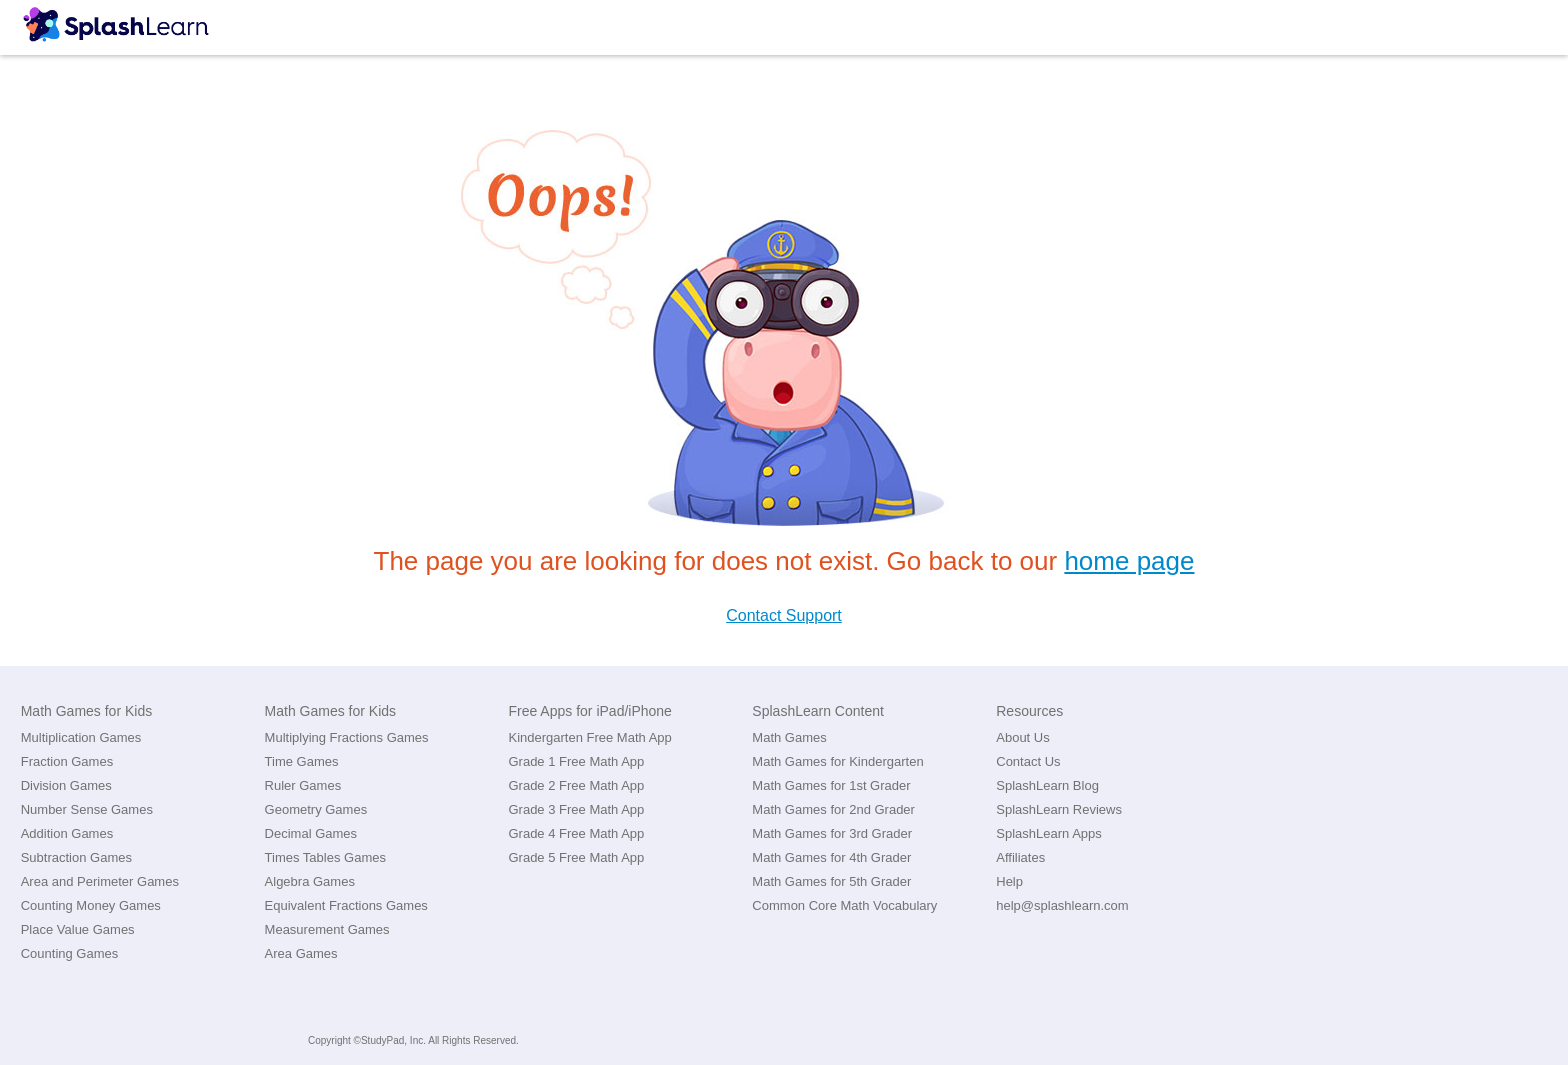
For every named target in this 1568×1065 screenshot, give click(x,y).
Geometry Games (316, 809)
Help (1009, 881)
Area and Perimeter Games (100, 881)
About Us (1022, 737)
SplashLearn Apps (1049, 833)
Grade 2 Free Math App (576, 785)
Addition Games (67, 833)
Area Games (301, 953)
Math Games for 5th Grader (831, 881)
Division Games (66, 785)
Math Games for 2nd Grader (833, 809)
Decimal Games (311, 833)
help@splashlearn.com (1062, 905)
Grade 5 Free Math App (576, 857)
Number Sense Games (87, 809)
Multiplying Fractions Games (347, 737)
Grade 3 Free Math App (576, 809)
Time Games (302, 761)
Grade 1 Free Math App (576, 761)
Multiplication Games (81, 737)
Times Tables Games (325, 857)
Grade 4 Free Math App (576, 833)
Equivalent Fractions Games (346, 905)
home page (1129, 561)
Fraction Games (67, 761)
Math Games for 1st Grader (831, 785)
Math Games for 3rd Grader (832, 833)
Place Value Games (78, 929)
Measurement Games (327, 929)
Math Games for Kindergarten (837, 761)
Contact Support (784, 615)
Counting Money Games (91, 905)
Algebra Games (310, 881)
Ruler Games (303, 785)
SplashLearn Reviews (1059, 809)
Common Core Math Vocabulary (844, 905)
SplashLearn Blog (1047, 785)
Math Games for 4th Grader (831, 857)
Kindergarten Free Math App (589, 737)
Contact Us (1028, 761)
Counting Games (70, 953)
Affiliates (1020, 857)
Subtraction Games (76, 857)
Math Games (789, 737)
